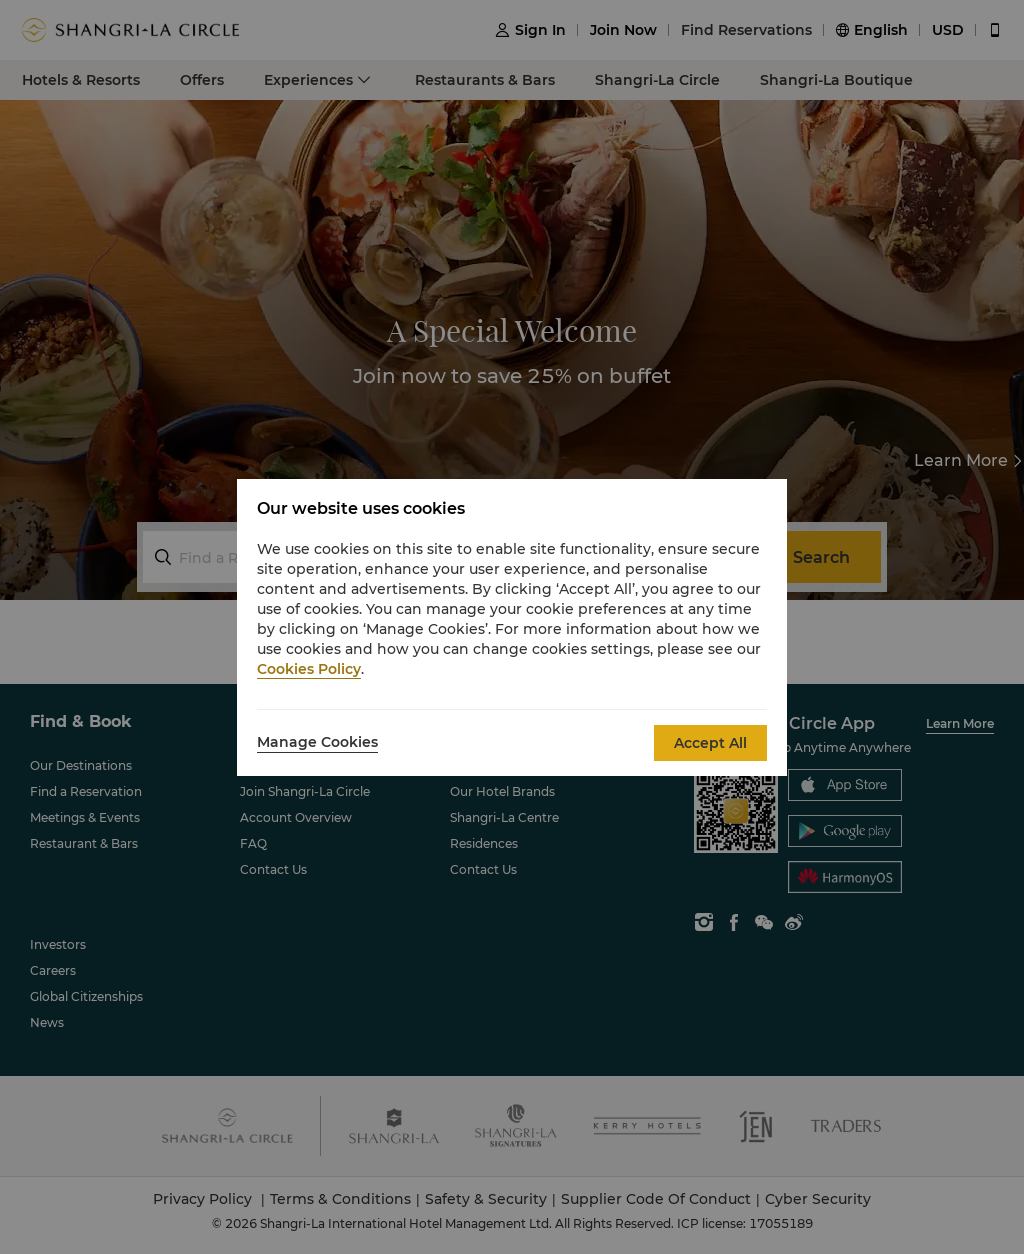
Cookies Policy (309, 669)
